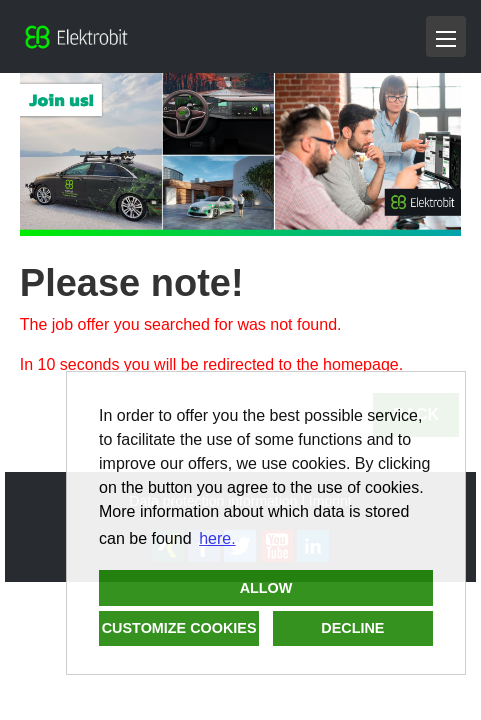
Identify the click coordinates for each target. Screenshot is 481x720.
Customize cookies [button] (179, 628)
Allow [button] (266, 588)
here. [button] (217, 538)
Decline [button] (352, 628)
